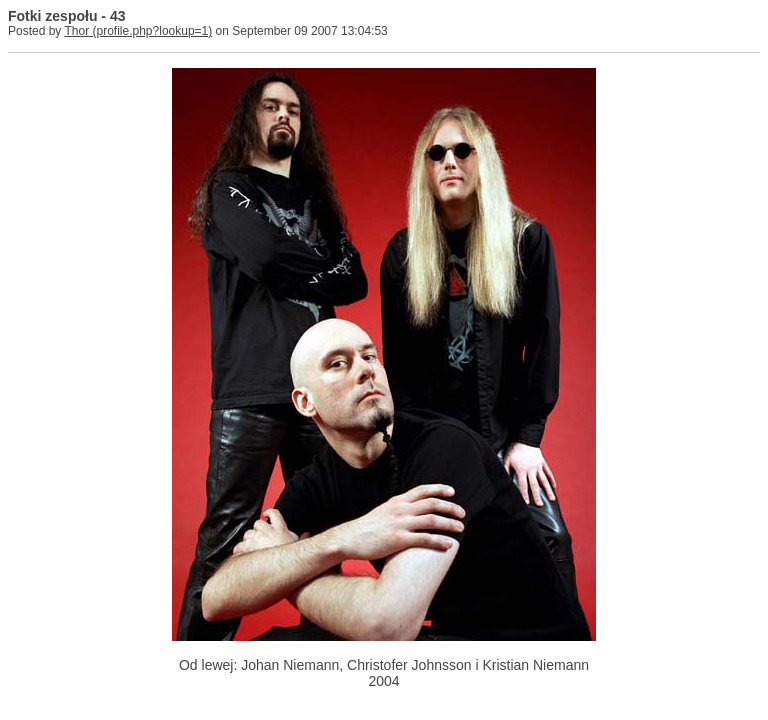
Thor (76, 31)
